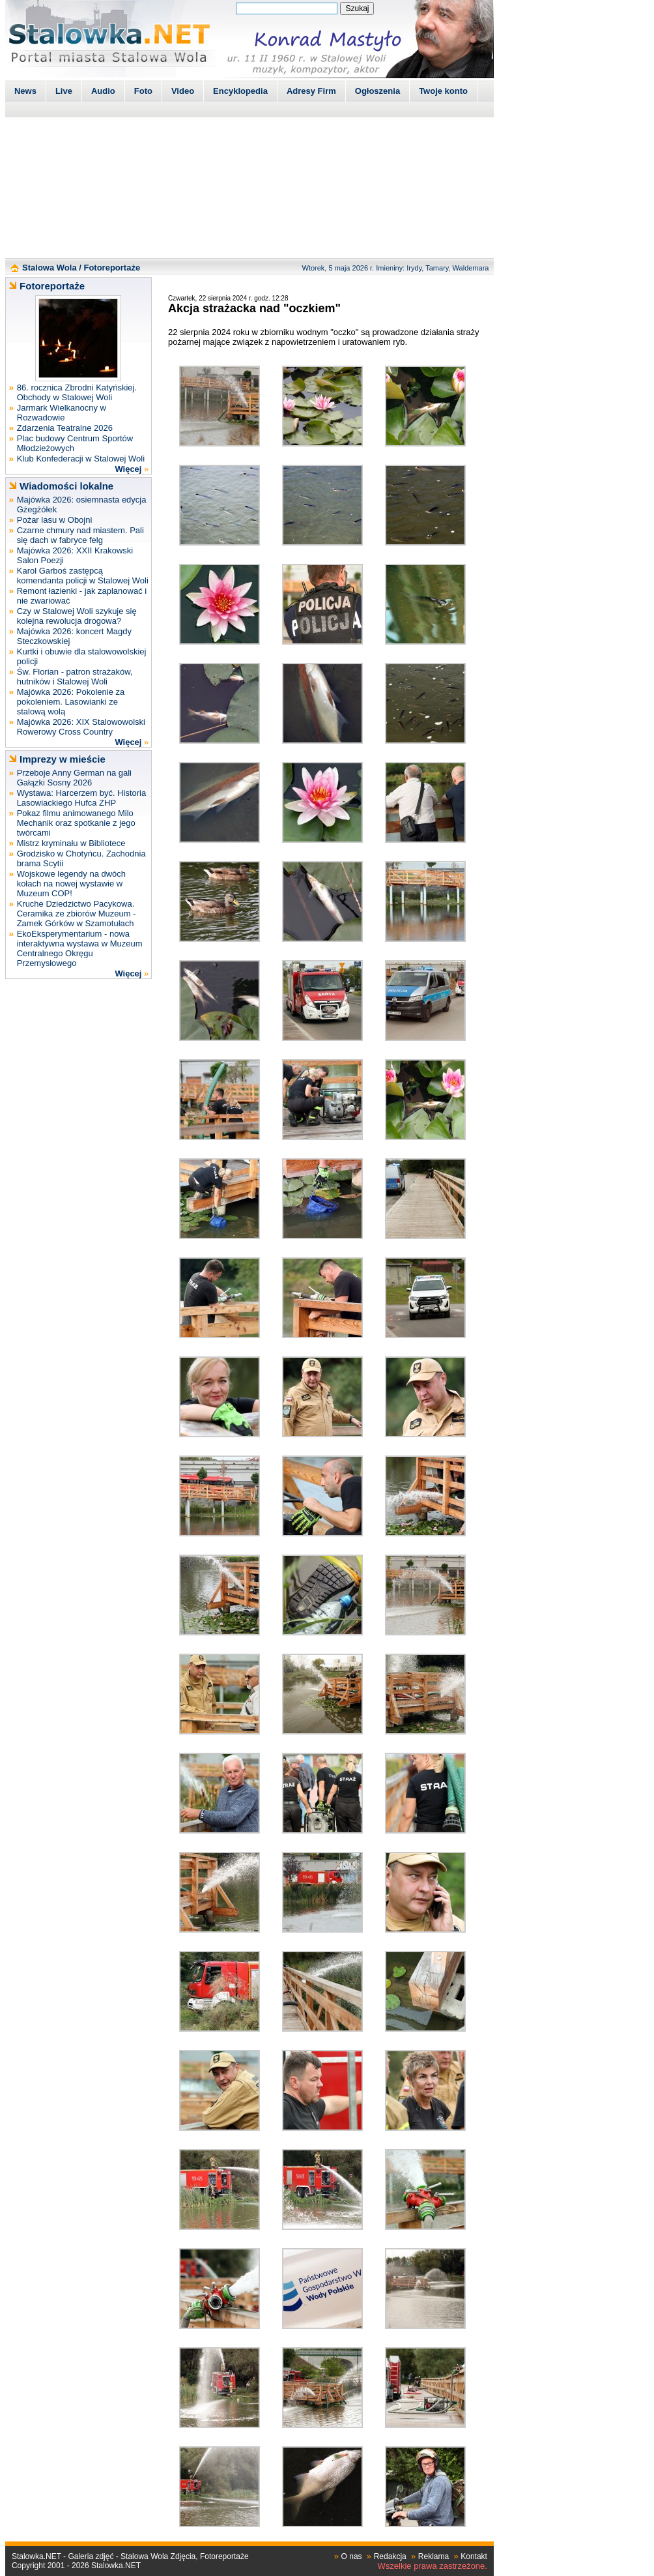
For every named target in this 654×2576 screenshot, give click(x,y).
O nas (351, 2556)
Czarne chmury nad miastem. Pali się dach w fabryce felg (80, 535)
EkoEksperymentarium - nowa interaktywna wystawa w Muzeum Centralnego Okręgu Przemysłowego (80, 948)
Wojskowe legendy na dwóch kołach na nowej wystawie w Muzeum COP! (71, 883)
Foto (143, 91)
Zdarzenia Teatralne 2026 (65, 428)
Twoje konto (443, 91)
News (25, 91)
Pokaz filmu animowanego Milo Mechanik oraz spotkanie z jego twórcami (76, 823)
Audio (103, 91)
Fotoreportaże (111, 267)
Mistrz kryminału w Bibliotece (71, 843)
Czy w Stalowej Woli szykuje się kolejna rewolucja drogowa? (77, 616)
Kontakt (474, 2556)
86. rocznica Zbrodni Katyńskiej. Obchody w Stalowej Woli (77, 392)
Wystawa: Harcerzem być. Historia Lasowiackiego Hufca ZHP (82, 798)
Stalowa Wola (49, 267)
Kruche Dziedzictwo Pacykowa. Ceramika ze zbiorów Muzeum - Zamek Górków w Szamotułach (76, 913)
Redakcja (390, 2556)
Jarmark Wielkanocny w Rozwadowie (61, 412)
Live (63, 91)
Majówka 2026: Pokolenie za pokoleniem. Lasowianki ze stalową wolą (71, 701)
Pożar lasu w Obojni (54, 520)
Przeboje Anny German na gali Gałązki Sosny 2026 (74, 777)
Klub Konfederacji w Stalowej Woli (81, 458)
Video (182, 91)
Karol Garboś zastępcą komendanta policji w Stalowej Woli (83, 575)
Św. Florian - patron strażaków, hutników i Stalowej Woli (75, 676)
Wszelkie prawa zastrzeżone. (432, 2566)
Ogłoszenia (377, 91)
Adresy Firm (311, 91)
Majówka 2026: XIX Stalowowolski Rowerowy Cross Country (81, 727)
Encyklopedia (240, 91)
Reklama (433, 2556)
